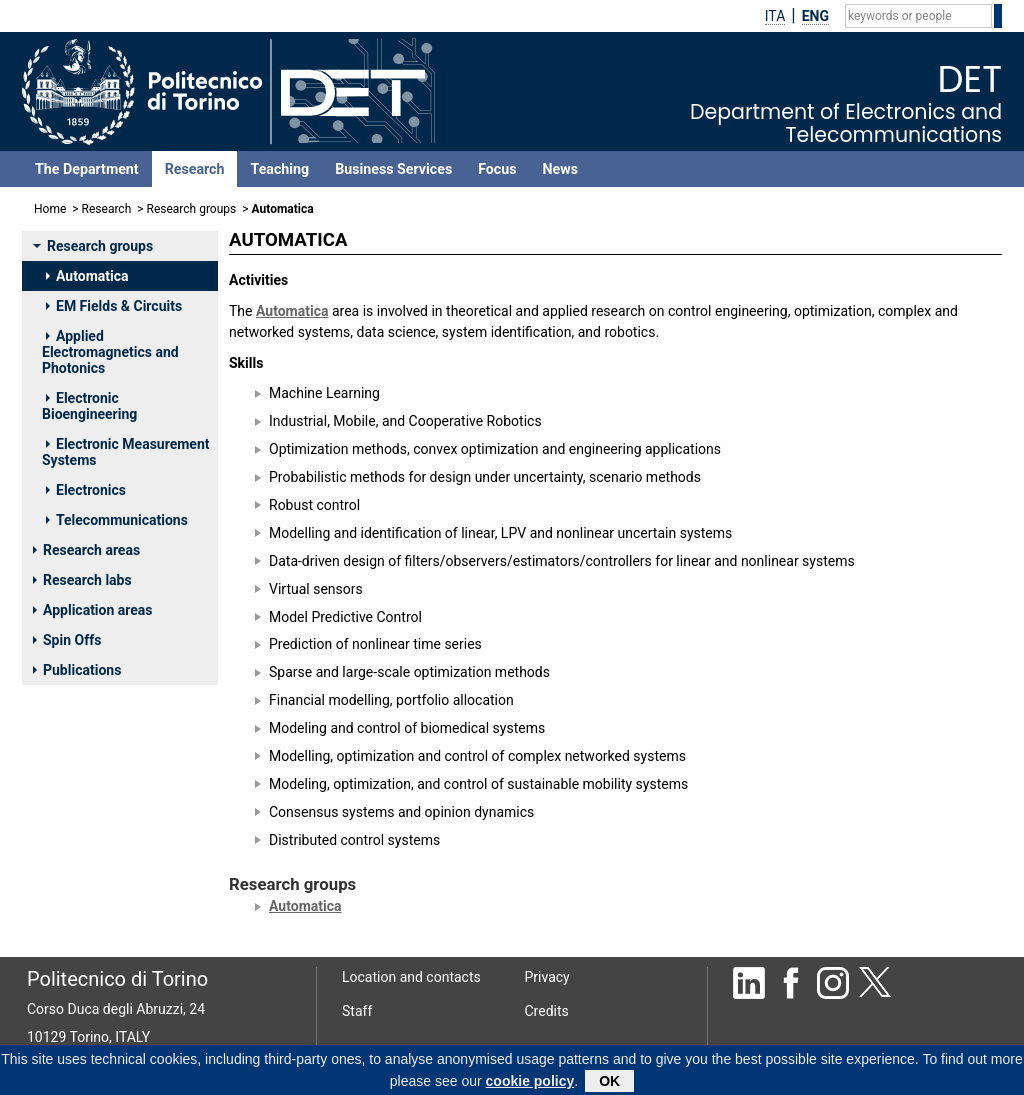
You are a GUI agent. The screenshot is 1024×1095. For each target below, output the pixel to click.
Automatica (87, 276)
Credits (547, 1011)
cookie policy (530, 1085)
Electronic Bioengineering (89, 406)
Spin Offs (67, 640)
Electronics (86, 490)
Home (50, 209)
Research (195, 169)
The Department (87, 169)
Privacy (547, 977)
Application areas (93, 610)
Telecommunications (117, 520)
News (560, 169)
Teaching (279, 169)
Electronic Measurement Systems (126, 452)
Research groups (192, 209)
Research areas (86, 550)
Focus (497, 169)
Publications (77, 670)
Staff (357, 1011)
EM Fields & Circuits (114, 306)
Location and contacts (411, 977)
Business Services (393, 169)
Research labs (82, 580)
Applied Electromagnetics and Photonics (110, 352)
